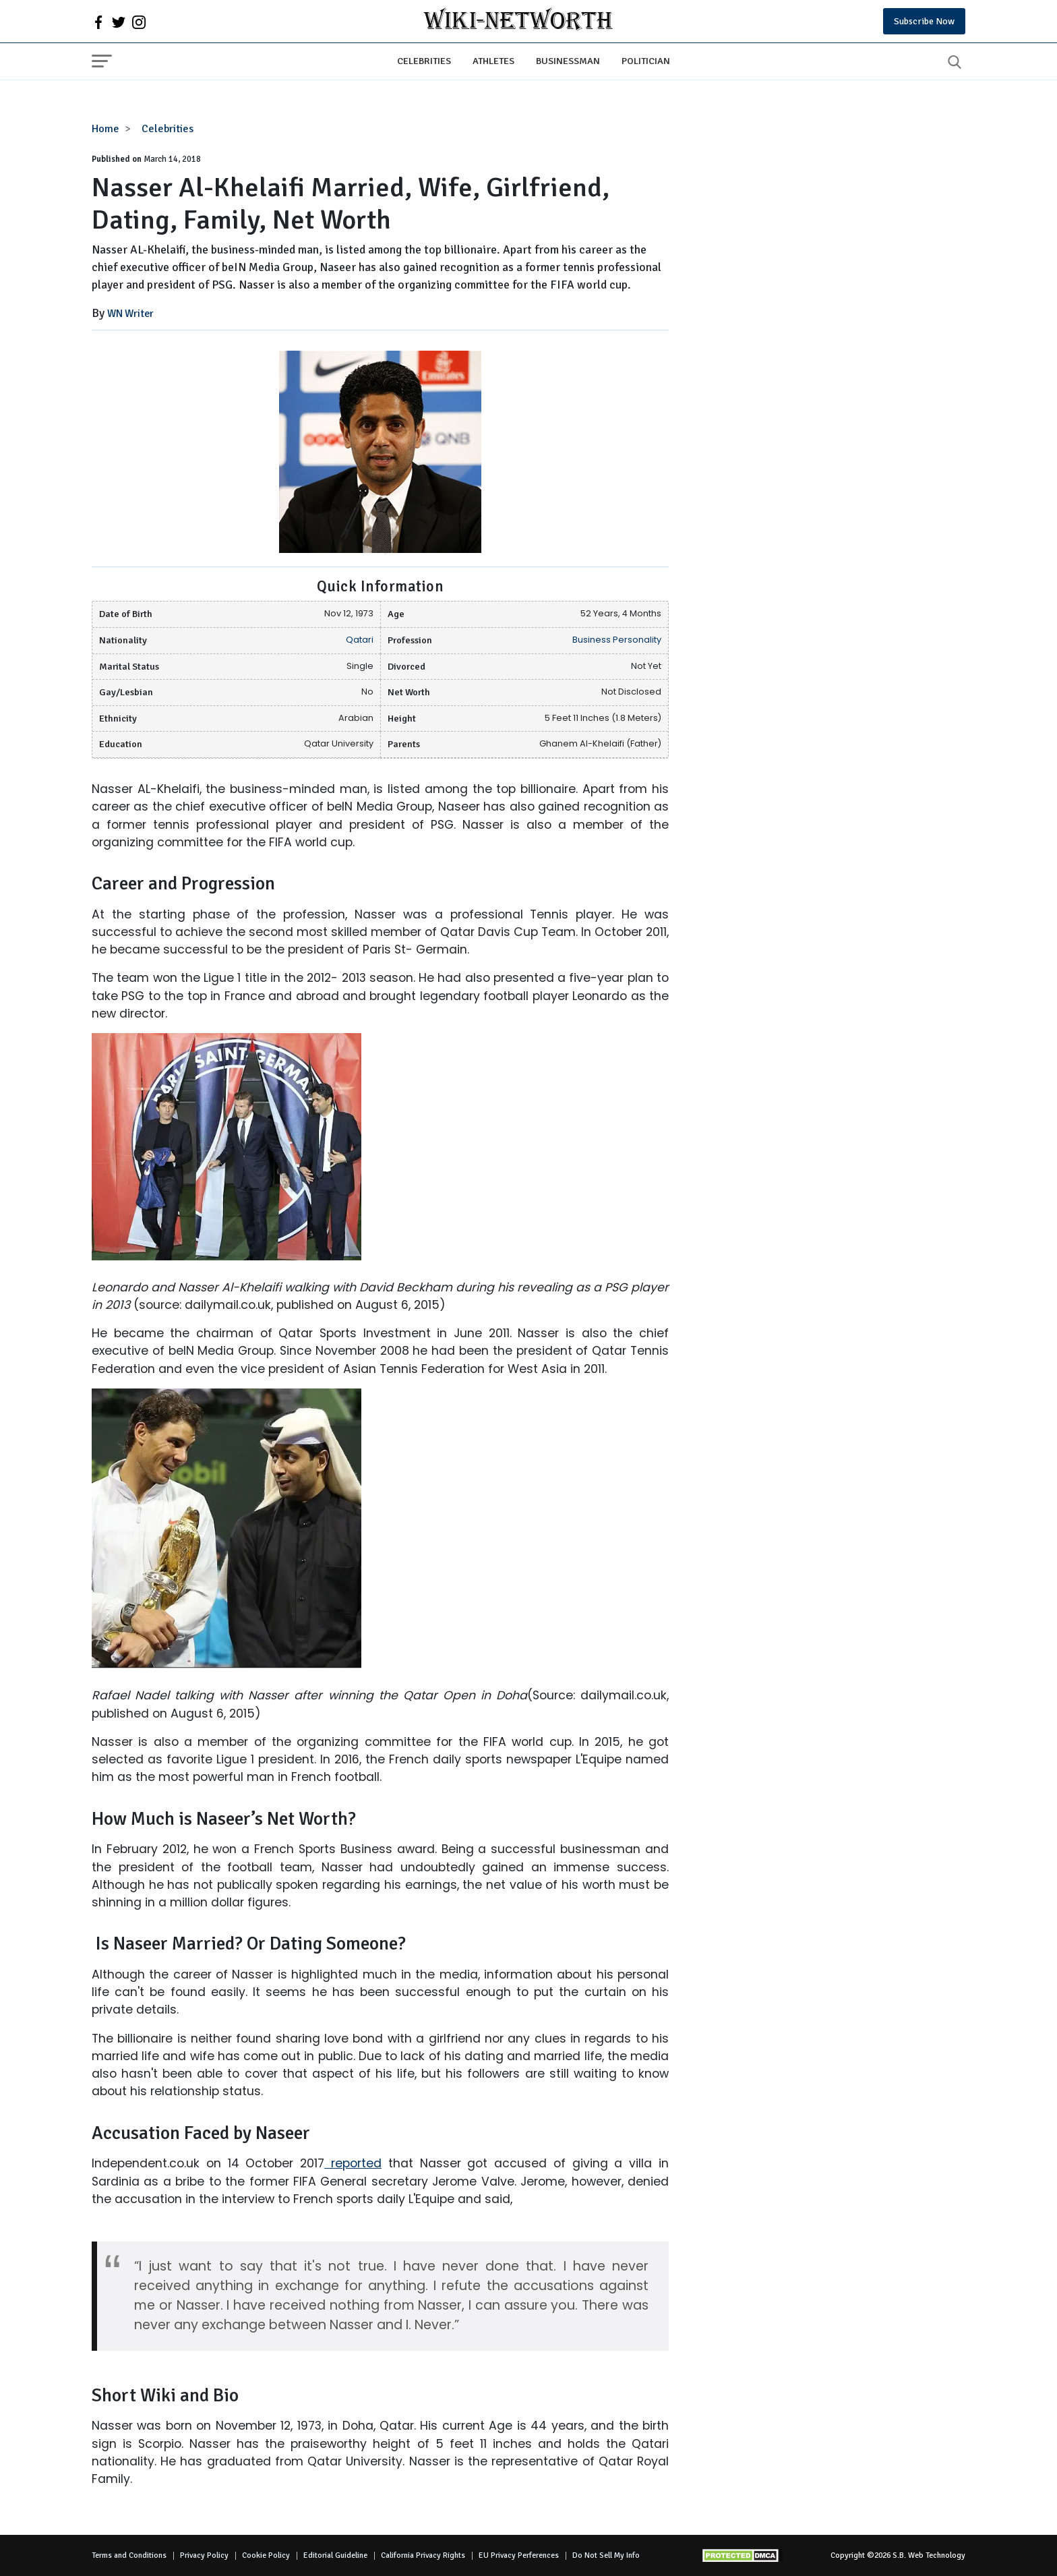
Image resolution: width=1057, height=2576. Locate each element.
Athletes (493, 61)
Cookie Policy (266, 2555)
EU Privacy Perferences (519, 2555)
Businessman (568, 61)
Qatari (359, 639)
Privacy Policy (204, 2555)
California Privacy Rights (423, 2555)
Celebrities (424, 61)
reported (353, 2163)
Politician (646, 61)
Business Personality (616, 639)
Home (105, 129)
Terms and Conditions (129, 2555)
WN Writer (130, 313)
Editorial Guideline (335, 2555)
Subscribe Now (924, 21)
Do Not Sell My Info (606, 2555)
